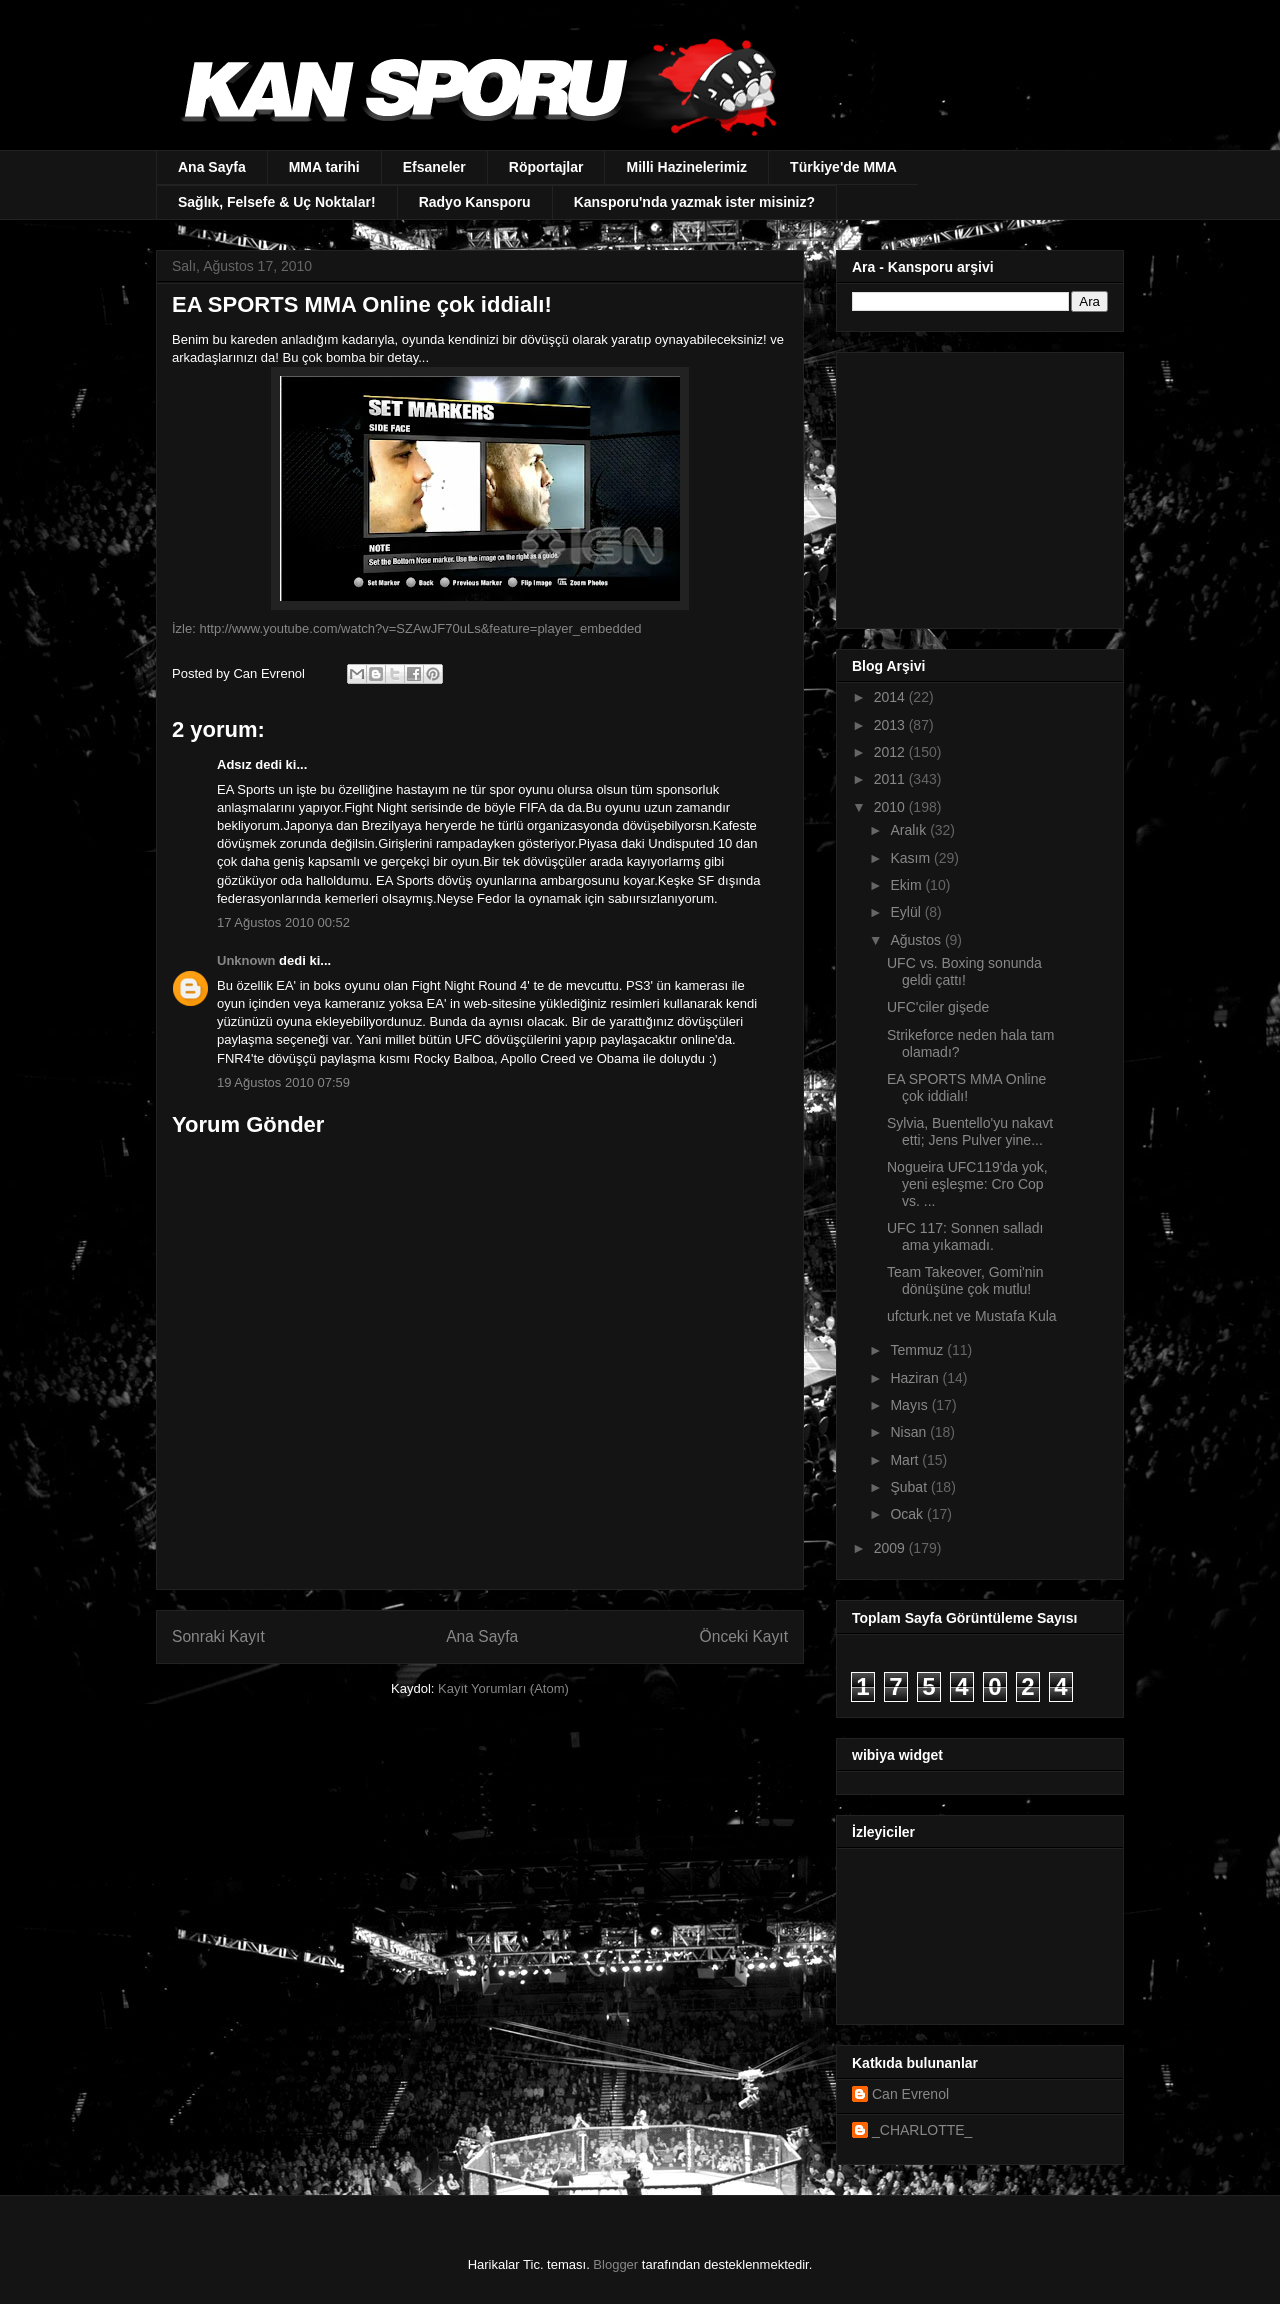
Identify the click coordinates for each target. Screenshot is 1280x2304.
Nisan (910, 1432)
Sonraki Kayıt (218, 1636)
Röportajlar (546, 167)
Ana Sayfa (212, 167)
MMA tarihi (324, 167)
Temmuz (918, 1350)
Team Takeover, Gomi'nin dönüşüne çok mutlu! (965, 1280)
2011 (891, 779)
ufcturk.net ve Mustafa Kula (972, 1316)
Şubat (910, 1487)
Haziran (916, 1378)
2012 (891, 752)
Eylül (907, 912)
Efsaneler (434, 167)
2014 (891, 697)
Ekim (907, 885)
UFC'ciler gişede (938, 1007)
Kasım (912, 858)
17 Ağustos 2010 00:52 (283, 922)
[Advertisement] (977, 485)
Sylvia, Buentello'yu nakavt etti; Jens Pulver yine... (970, 1131)
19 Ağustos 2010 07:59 (283, 1082)
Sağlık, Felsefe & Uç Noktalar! (277, 202)
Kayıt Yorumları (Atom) (503, 1688)
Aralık (910, 830)
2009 (891, 1548)
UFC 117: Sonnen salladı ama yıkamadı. (965, 1236)
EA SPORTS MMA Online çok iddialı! (966, 1087)
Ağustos (917, 940)
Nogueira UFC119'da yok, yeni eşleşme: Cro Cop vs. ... (967, 1184)
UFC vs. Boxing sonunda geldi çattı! (964, 971)
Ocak (908, 1514)
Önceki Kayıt (744, 1636)
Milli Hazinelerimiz (686, 167)
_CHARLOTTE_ (922, 2130)
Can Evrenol (910, 2094)
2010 (891, 807)
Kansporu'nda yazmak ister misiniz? (694, 202)
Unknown (246, 960)
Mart (906, 1460)
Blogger (615, 2264)
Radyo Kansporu (475, 202)
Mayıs (910, 1405)
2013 (891, 725)
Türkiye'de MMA (843, 167)
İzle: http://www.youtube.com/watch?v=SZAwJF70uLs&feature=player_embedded (406, 628)
